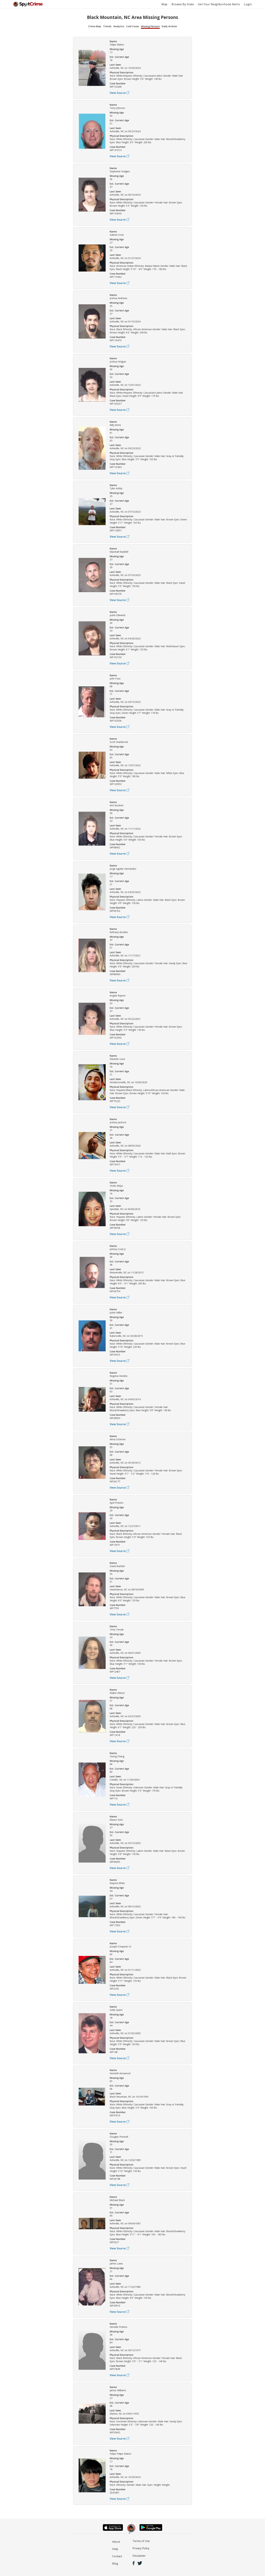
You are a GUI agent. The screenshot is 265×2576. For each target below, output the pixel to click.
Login (248, 4)
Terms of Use (141, 2541)
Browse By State (183, 4)
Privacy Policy (140, 2548)
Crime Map (94, 26)
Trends (107, 26)
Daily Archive (169, 26)
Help (115, 2549)
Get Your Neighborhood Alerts (219, 4)
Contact (117, 2556)
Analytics (118, 26)
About (116, 2542)
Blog (115, 2563)
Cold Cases (132, 26)
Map (164, 4)
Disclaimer (139, 2556)
